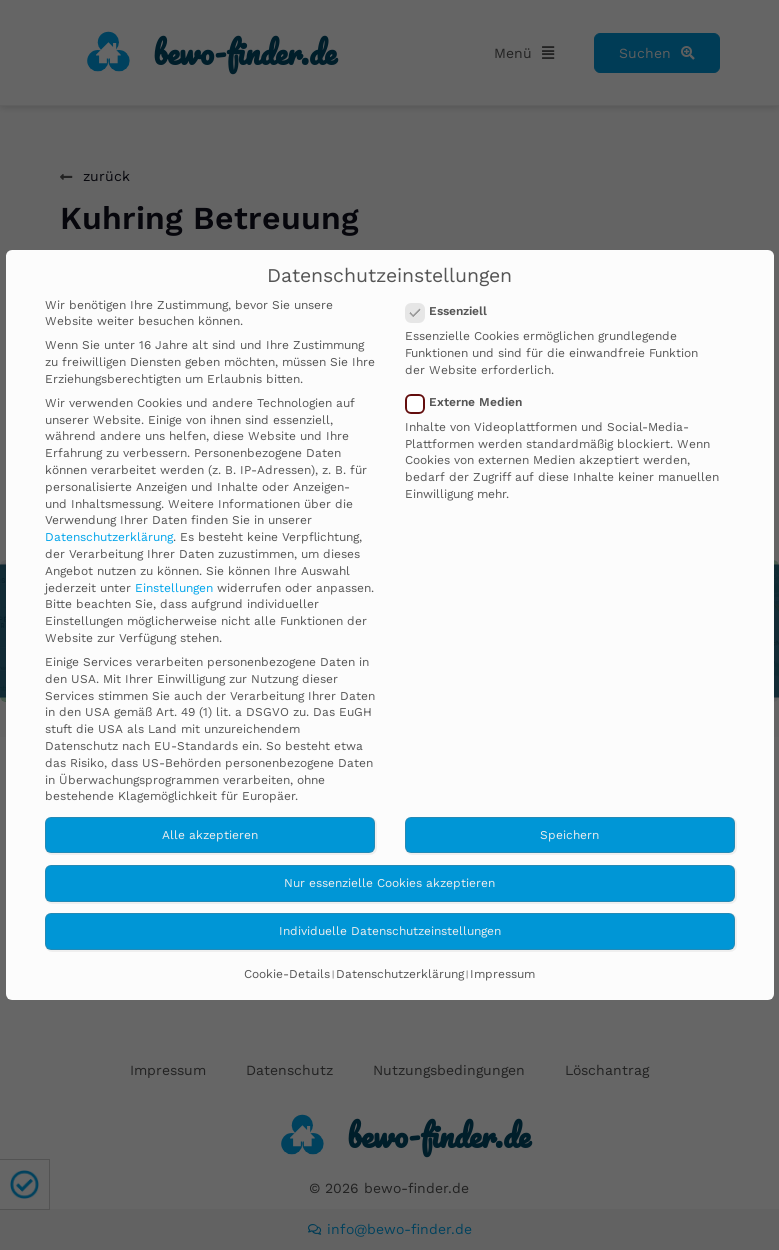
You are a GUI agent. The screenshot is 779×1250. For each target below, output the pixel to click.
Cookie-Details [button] (287, 974)
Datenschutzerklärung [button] (400, 974)
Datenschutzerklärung (109, 537)
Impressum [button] (502, 974)
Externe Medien (470, 402)
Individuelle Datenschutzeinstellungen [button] (390, 931)
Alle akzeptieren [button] (210, 835)
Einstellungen (174, 588)
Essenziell (452, 311)
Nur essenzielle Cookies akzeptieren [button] (389, 883)
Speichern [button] (569, 835)
